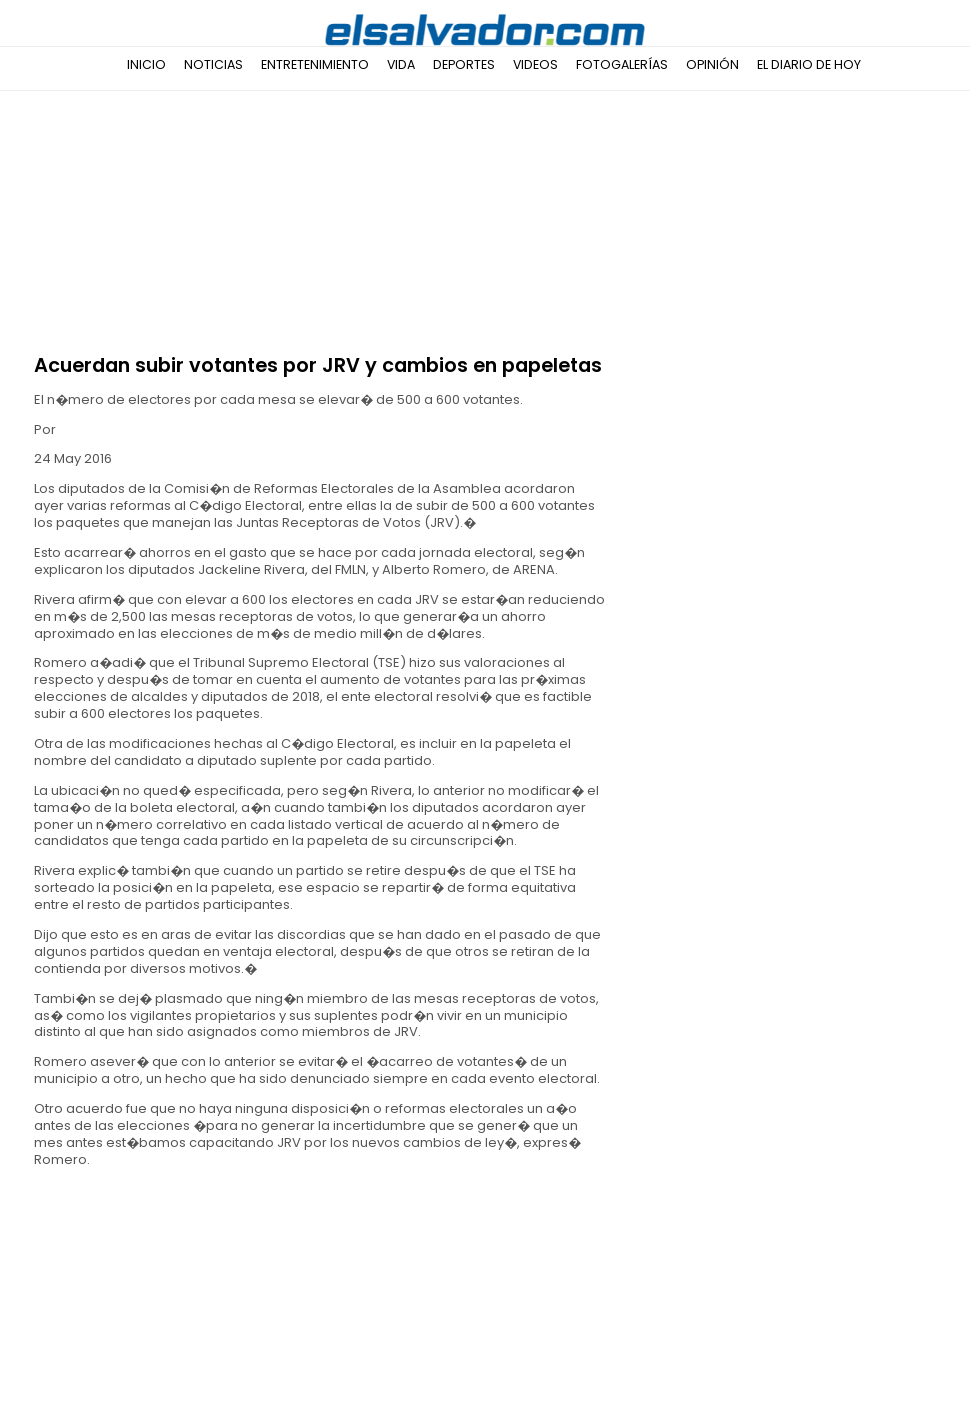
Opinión (712, 64)
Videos (535, 64)
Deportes (464, 64)
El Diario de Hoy (809, 64)
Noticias (213, 64)
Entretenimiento (315, 64)
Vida (401, 64)
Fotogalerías (622, 64)
